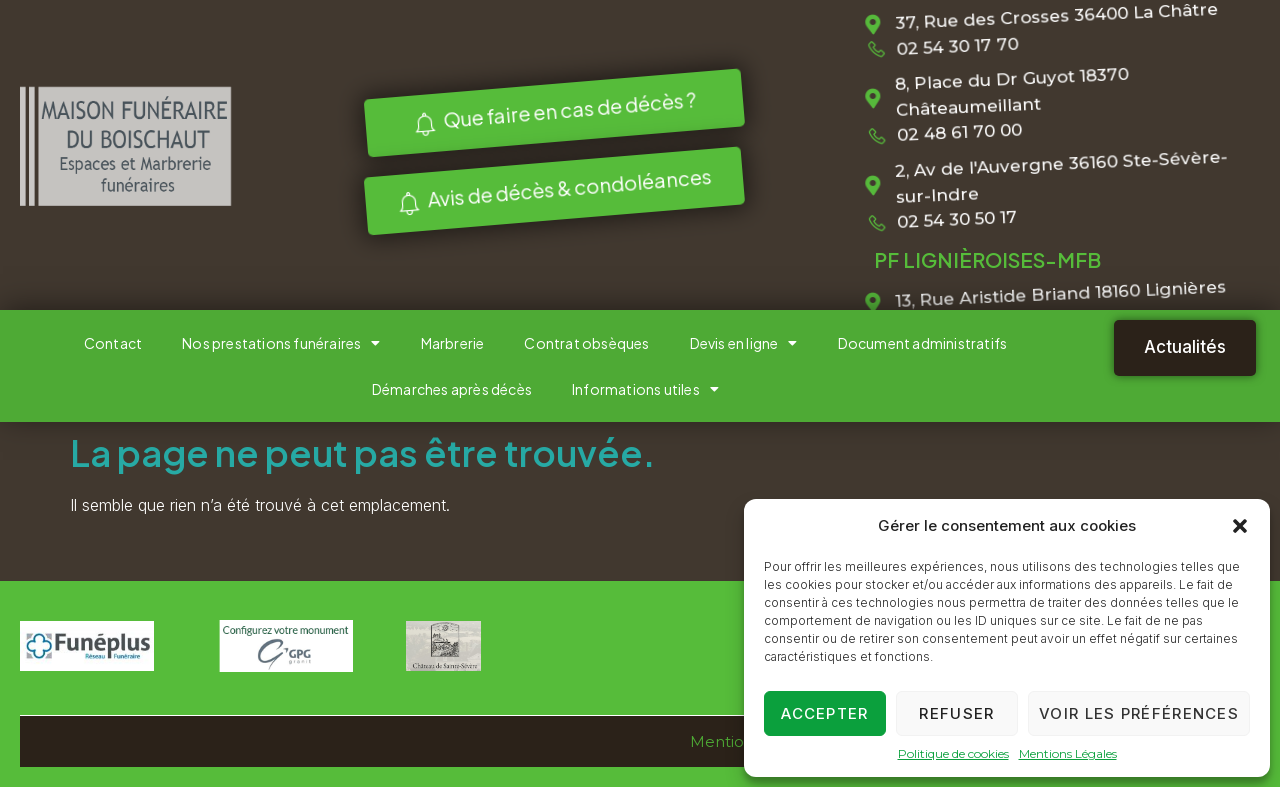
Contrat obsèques (586, 343)
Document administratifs (923, 343)
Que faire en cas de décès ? (550, 111)
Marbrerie (453, 343)
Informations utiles (645, 389)
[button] (1240, 526)
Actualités (1185, 347)
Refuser (956, 713)
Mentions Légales (1068, 753)
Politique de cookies (953, 753)
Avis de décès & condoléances (550, 189)
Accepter (824, 713)
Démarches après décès (452, 389)
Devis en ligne (744, 343)
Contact (113, 343)
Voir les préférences (1139, 713)
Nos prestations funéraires (281, 343)
